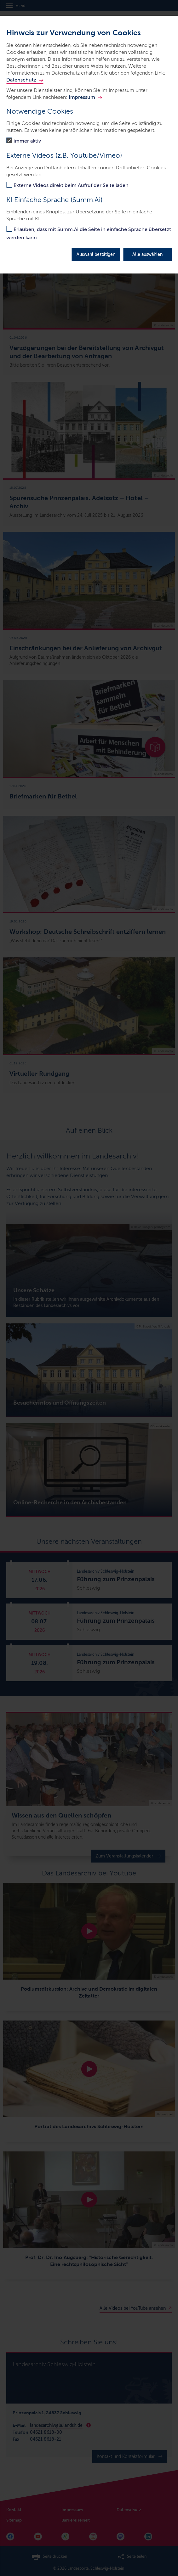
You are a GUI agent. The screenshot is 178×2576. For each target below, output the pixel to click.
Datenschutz (21, 80)
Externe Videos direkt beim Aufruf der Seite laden (71, 185)
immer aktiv (27, 141)
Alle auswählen (147, 254)
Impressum (82, 97)
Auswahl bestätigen (96, 254)
